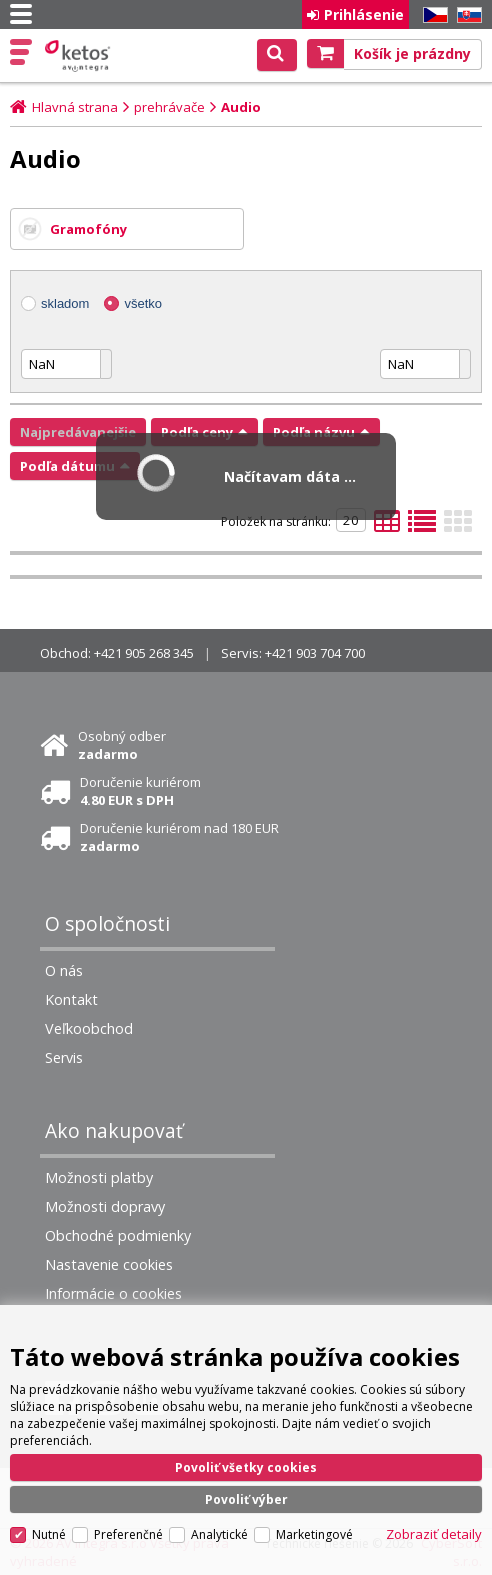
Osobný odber (122, 745)
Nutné (49, 1534)
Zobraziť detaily (434, 1534)
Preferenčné (128, 1534)
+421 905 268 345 (144, 653)
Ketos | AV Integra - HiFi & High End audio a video (79, 56)
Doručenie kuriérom (140, 791)
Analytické (219, 1534)
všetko (143, 303)
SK (466, 15)
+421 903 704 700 (315, 653)
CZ (432, 15)
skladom (65, 303)
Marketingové (314, 1534)
